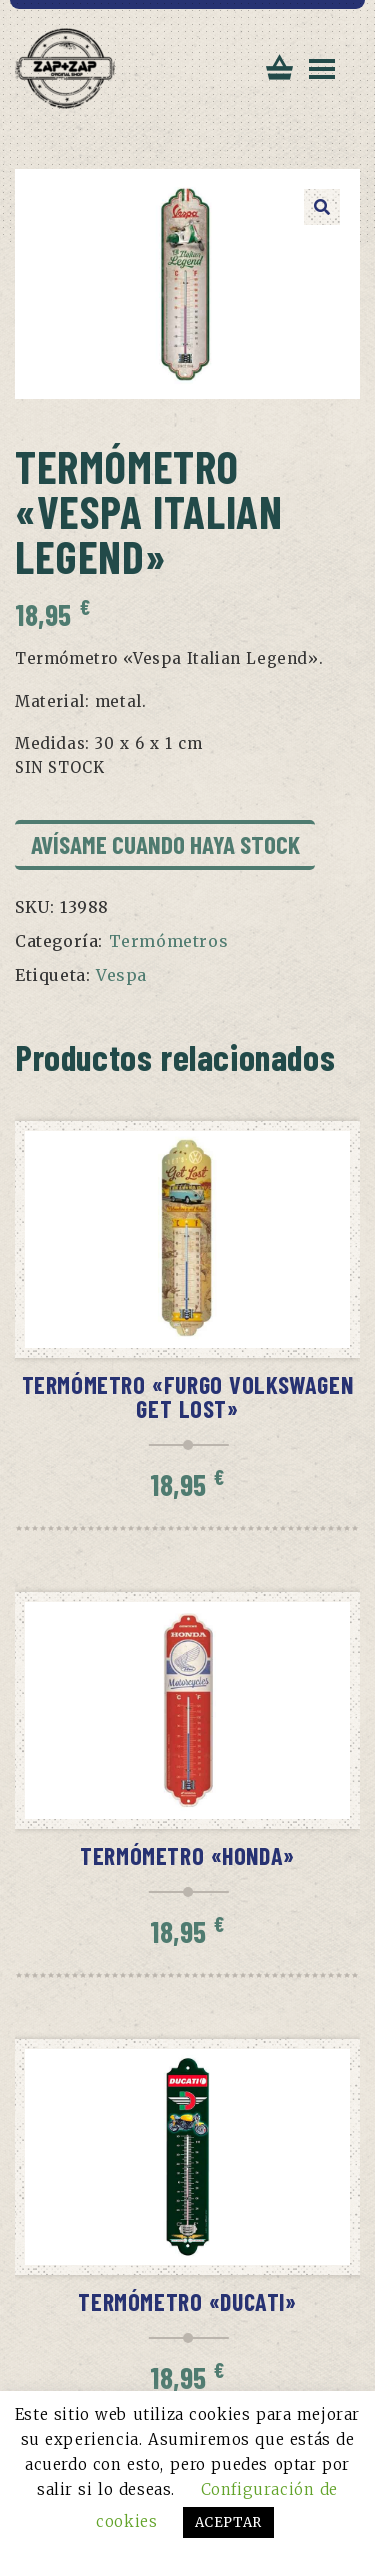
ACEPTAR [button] (228, 2522)
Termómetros (169, 941)
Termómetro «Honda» (187, 1855)
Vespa (121, 975)
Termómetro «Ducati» (187, 2301)
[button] (322, 207)
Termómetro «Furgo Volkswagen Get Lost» (188, 1396)
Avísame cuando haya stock (165, 844)
